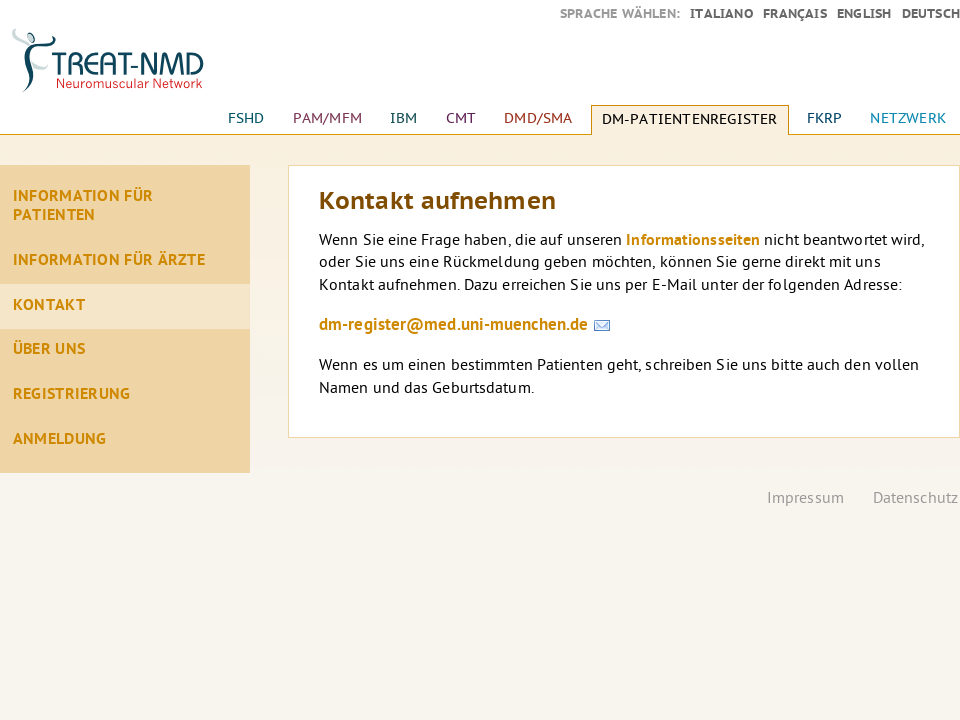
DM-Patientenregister (690, 119)
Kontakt (49, 306)
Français (795, 14)
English (864, 14)
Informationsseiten (693, 241)
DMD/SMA (538, 118)
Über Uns (49, 350)
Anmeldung (60, 440)
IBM (404, 118)
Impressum (805, 499)
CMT (461, 118)
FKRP (825, 118)
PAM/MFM (327, 118)
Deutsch (931, 14)
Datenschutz (915, 499)
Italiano (721, 14)
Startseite (125, 70)
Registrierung (72, 395)
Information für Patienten (83, 206)
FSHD (246, 118)
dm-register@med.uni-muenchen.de (453, 326)
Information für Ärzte (109, 261)
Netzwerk (908, 118)
